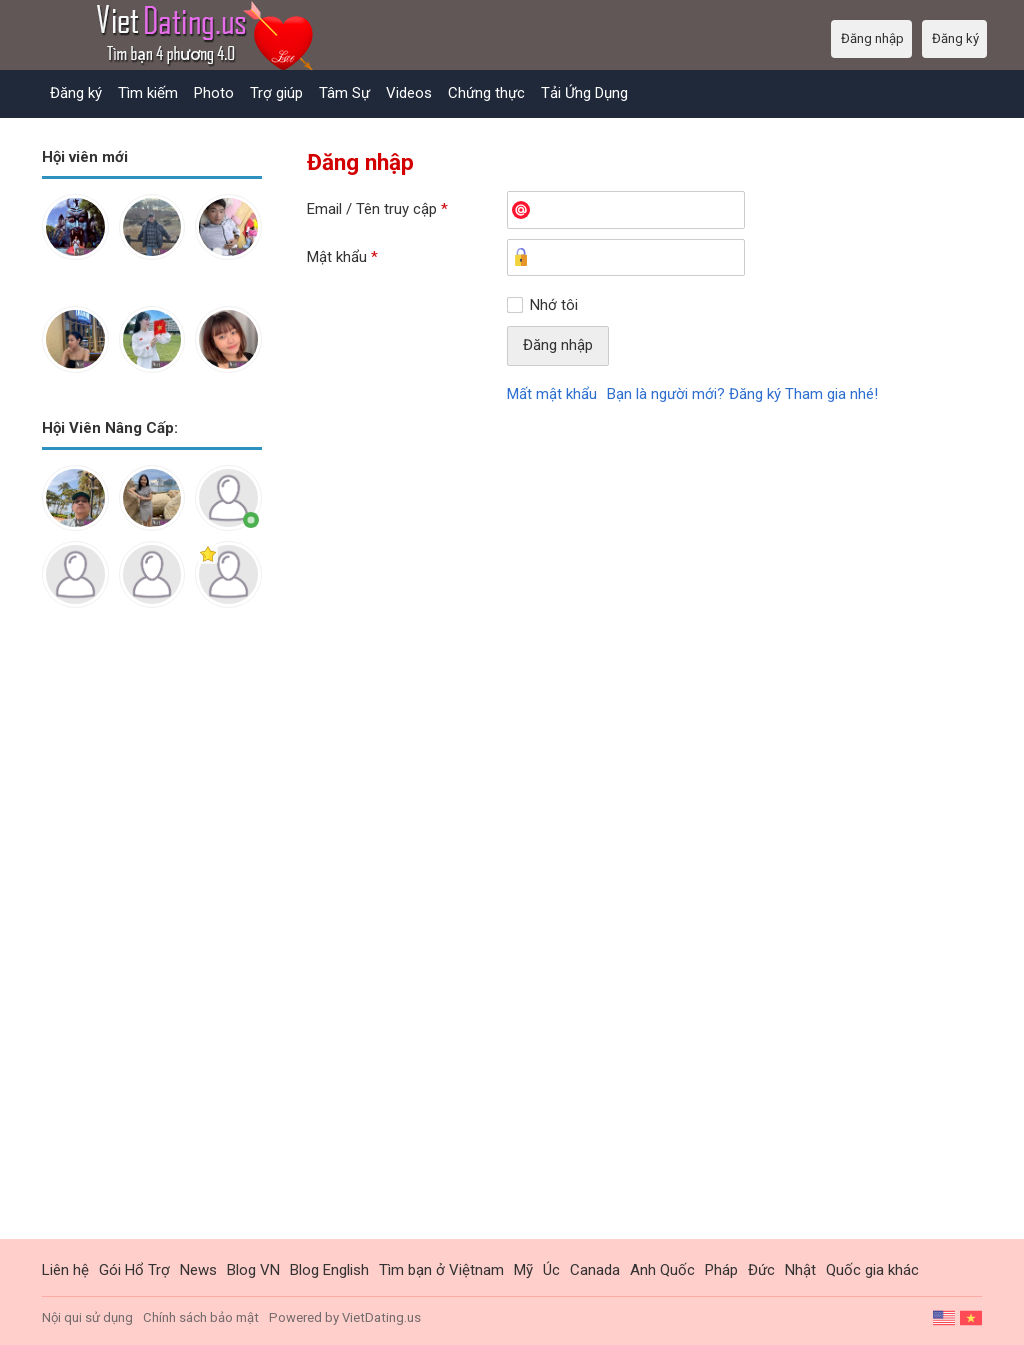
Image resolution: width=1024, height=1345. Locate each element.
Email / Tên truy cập (377, 209)
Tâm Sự (344, 93)
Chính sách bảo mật (201, 1317)
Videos (409, 93)
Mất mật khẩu (552, 394)
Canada (595, 1270)
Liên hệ (65, 1270)
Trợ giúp (276, 93)
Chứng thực (486, 93)
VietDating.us (381, 1317)
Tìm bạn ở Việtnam (441, 1270)
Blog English (329, 1270)
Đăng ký (76, 93)
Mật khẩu (342, 257)
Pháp (721, 1270)
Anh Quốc (662, 1270)
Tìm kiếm (148, 93)
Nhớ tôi (554, 305)
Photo (214, 93)
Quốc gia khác (872, 1270)
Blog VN (253, 1270)
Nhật (800, 1270)
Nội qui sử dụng (87, 1317)
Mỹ (523, 1270)
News (198, 1270)
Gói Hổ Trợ (134, 1270)
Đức (761, 1270)
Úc (551, 1270)
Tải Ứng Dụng (584, 93)
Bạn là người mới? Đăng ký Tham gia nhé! (742, 394)
